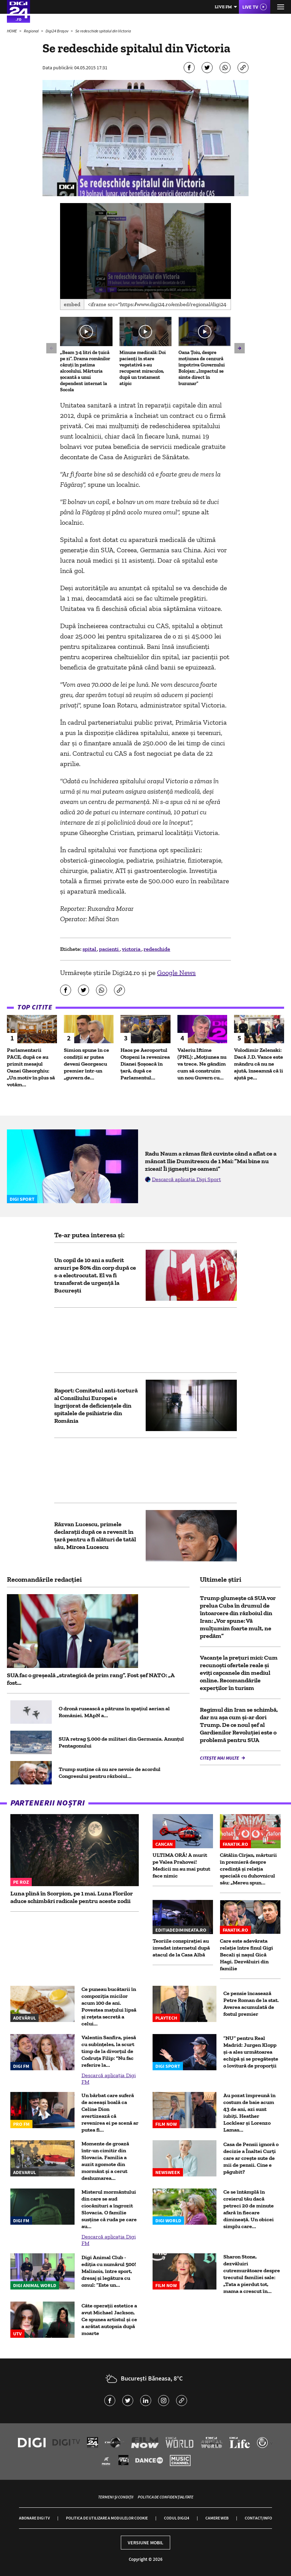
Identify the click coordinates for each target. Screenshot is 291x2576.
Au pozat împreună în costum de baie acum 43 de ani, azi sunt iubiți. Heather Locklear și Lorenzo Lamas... (249, 2112)
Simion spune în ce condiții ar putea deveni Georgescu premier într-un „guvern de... (86, 1064)
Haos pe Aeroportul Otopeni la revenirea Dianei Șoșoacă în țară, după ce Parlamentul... (145, 1064)
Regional (31, 30)
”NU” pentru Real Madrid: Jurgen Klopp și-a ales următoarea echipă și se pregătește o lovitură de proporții (250, 2052)
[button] (145, 250)
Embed (72, 304)
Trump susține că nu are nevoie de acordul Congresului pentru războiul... (110, 1772)
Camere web (217, 2517)
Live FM (223, 6)
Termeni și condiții (115, 2496)
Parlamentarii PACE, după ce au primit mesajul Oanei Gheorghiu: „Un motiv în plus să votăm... (31, 1067)
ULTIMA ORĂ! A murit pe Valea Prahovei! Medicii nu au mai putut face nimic (181, 1865)
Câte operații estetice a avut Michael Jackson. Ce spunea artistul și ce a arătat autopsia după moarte (109, 2319)
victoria (132, 949)
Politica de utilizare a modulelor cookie (107, 2517)
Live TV (250, 7)
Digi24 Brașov (57, 30)
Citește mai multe (220, 1758)
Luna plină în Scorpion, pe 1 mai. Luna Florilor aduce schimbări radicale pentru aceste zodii (71, 1897)
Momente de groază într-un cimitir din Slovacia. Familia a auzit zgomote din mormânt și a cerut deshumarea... (105, 2160)
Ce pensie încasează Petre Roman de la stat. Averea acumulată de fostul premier (251, 2003)
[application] (145, 251)
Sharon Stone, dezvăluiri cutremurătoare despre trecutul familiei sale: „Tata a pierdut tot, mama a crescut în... (251, 2273)
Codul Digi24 (176, 2517)
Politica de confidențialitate (165, 2496)
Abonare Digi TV (34, 2517)
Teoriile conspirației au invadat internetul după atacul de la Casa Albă (181, 1948)
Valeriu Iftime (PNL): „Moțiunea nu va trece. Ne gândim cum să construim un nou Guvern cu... (201, 1064)
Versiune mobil (145, 2542)
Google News (176, 972)
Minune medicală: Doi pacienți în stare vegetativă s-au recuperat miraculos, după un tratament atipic (142, 368)
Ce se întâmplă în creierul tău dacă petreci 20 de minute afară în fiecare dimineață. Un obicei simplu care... (248, 2209)
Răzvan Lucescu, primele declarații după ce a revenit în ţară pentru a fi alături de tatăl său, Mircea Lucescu (95, 1535)
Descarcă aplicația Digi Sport (186, 1179)
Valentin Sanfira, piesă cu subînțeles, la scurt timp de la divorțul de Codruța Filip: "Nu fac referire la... (108, 2051)
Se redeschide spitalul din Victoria (103, 30)
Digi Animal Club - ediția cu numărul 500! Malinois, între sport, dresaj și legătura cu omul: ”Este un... (108, 2271)
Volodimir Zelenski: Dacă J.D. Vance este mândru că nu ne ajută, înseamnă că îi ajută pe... (258, 1064)
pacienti (109, 949)
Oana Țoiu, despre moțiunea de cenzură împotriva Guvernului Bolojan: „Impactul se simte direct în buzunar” (201, 368)
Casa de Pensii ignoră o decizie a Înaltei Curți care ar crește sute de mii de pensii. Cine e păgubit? (251, 2158)
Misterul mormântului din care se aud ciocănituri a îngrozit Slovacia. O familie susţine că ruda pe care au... (109, 2209)
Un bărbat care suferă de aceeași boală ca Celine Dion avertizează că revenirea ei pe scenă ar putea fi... (109, 2112)
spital (90, 949)
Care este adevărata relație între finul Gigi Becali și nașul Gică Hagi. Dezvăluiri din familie (246, 1955)
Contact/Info (258, 2517)
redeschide (157, 949)
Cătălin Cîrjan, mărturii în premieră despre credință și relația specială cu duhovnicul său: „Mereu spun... (248, 1869)
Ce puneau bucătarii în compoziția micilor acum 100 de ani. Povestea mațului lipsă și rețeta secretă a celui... (108, 2006)
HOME (12, 30)
